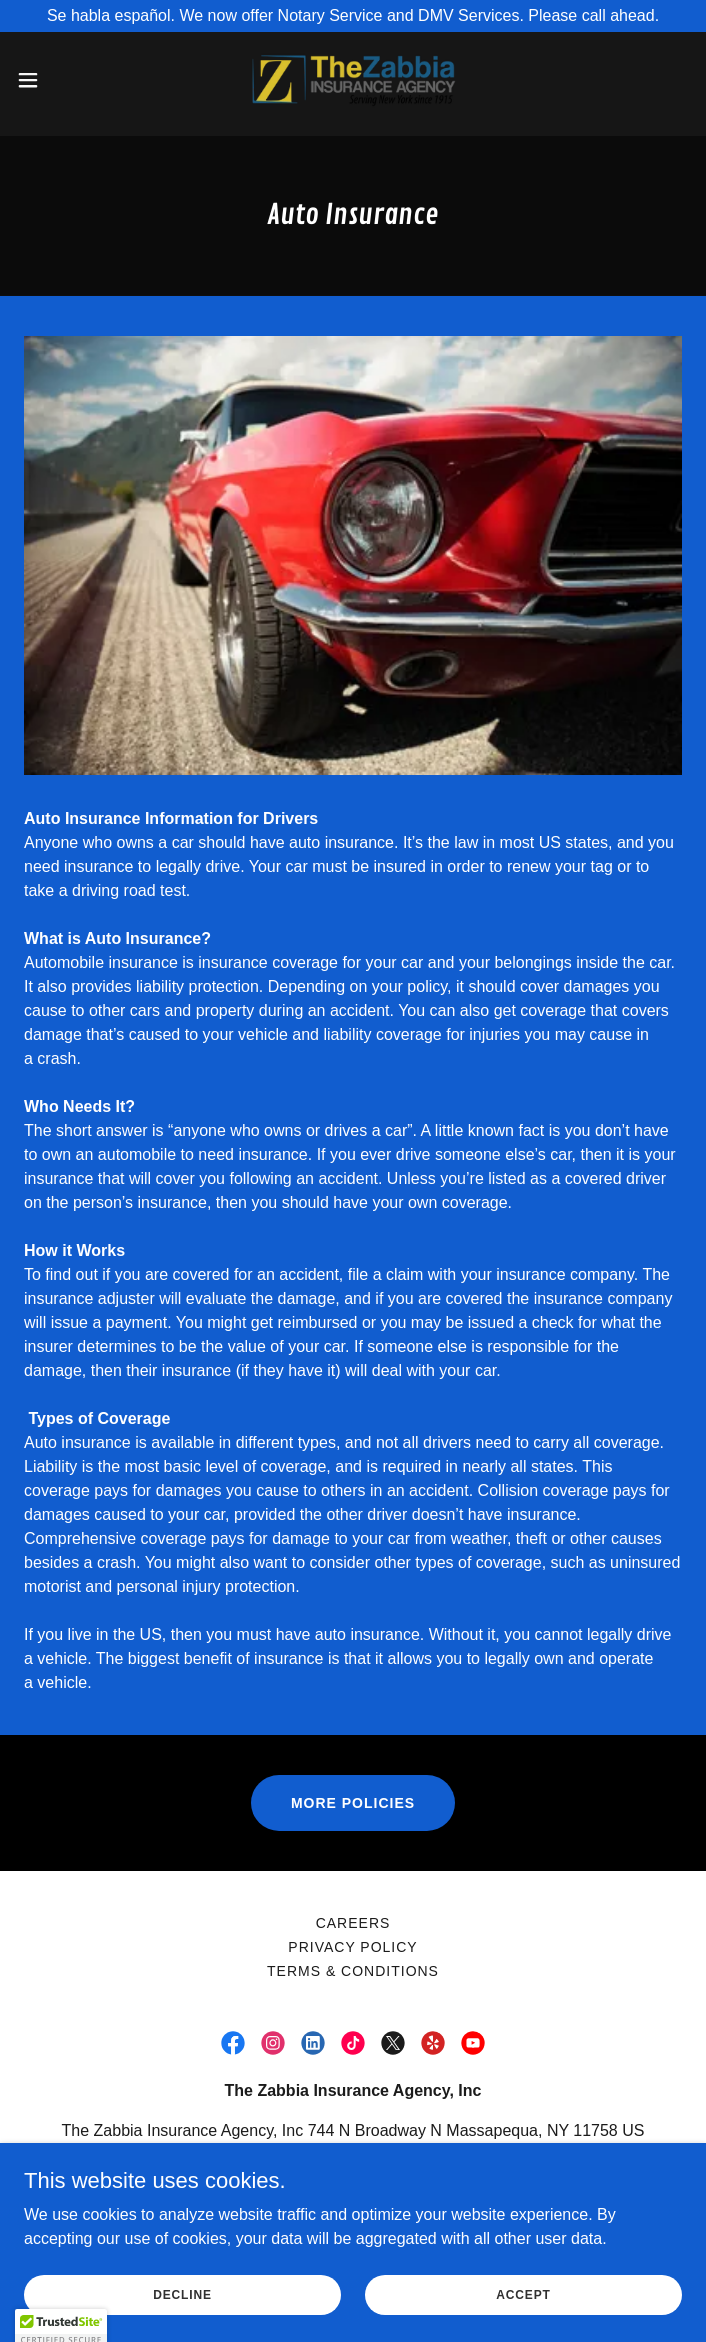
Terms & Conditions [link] (353, 1971)
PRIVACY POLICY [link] (352, 1947)
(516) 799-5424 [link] (448, 2170)
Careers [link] (353, 1923)
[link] (353, 80)
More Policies (353, 1803)
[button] (60, 80)
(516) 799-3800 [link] (303, 2170)
